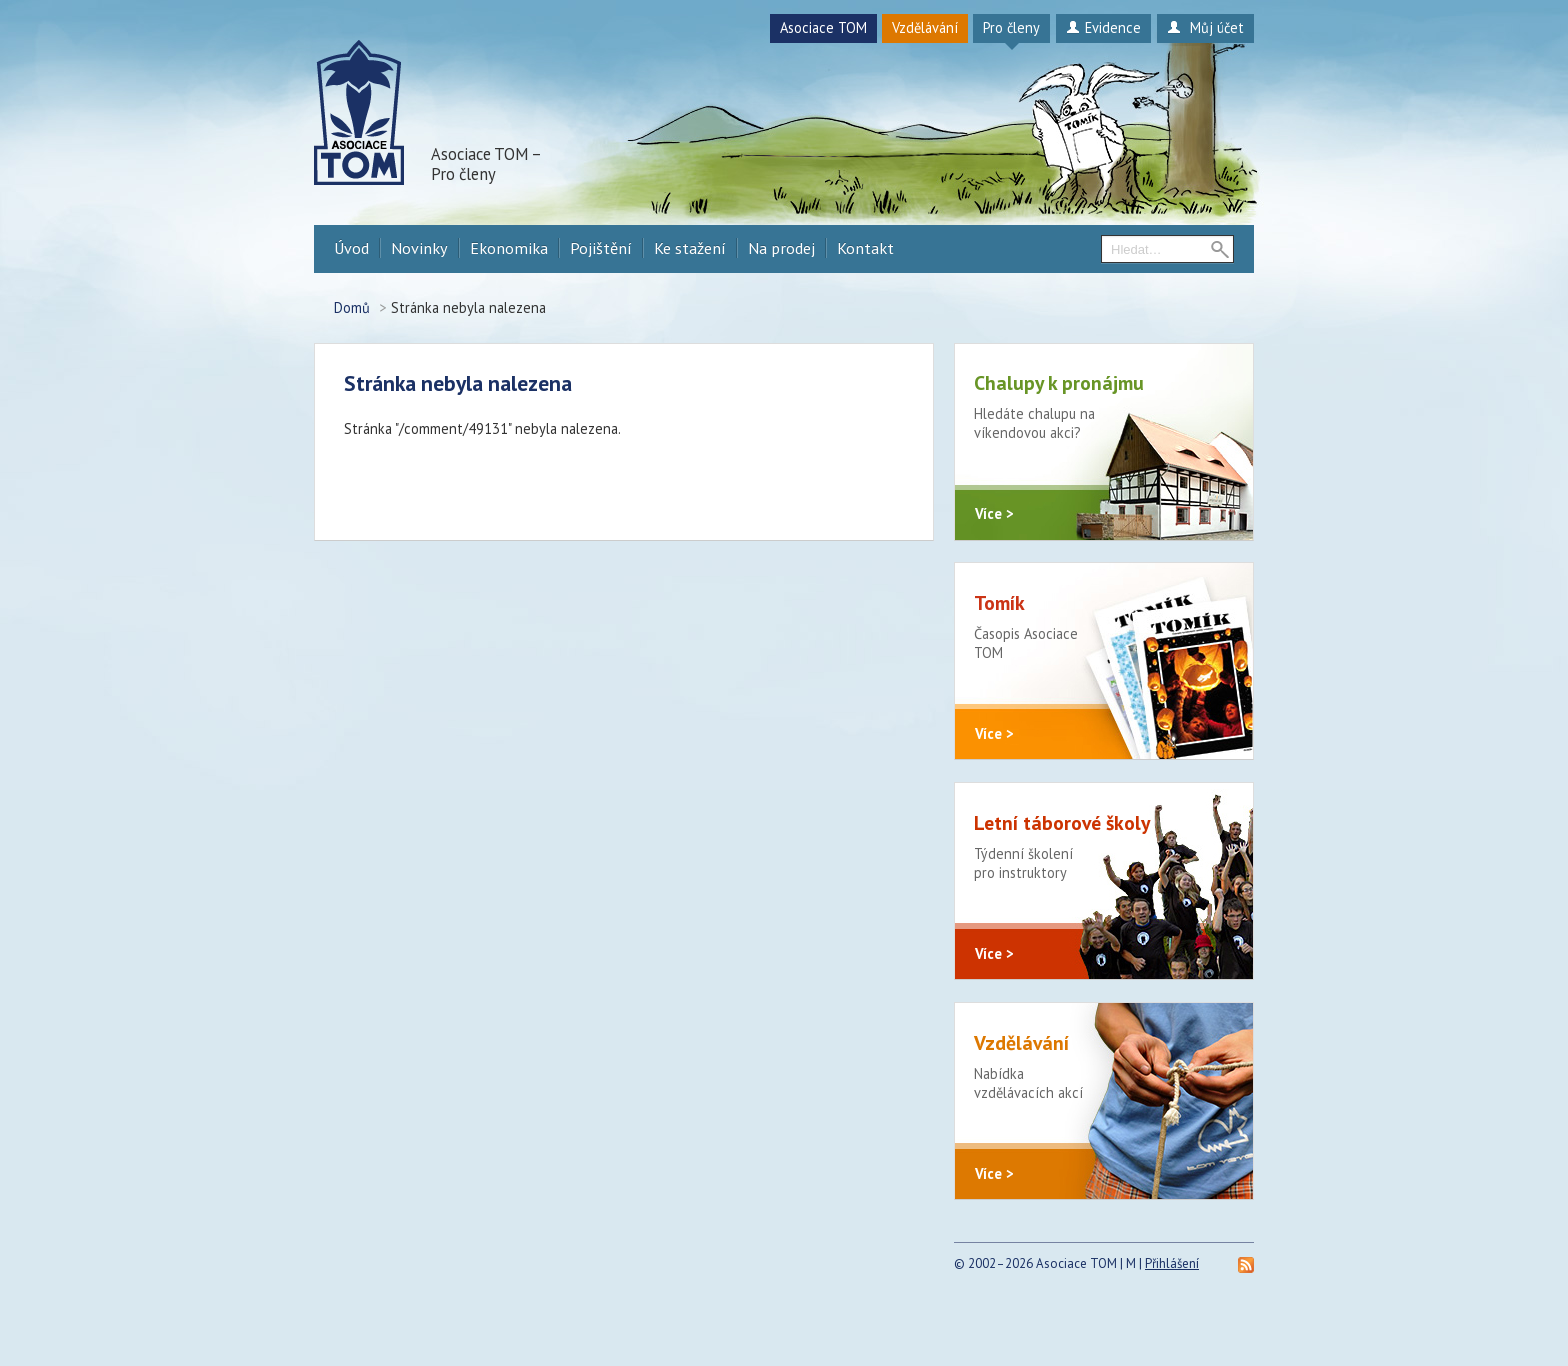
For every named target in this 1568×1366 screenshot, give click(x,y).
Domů (352, 307)
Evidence (1103, 27)
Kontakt (865, 248)
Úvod (351, 248)
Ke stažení (690, 248)
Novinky (419, 248)
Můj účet (1205, 27)
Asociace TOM (823, 27)
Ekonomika (509, 248)
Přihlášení (1172, 1311)
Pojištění (601, 248)
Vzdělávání (925, 27)
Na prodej (781, 248)
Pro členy (1011, 27)
